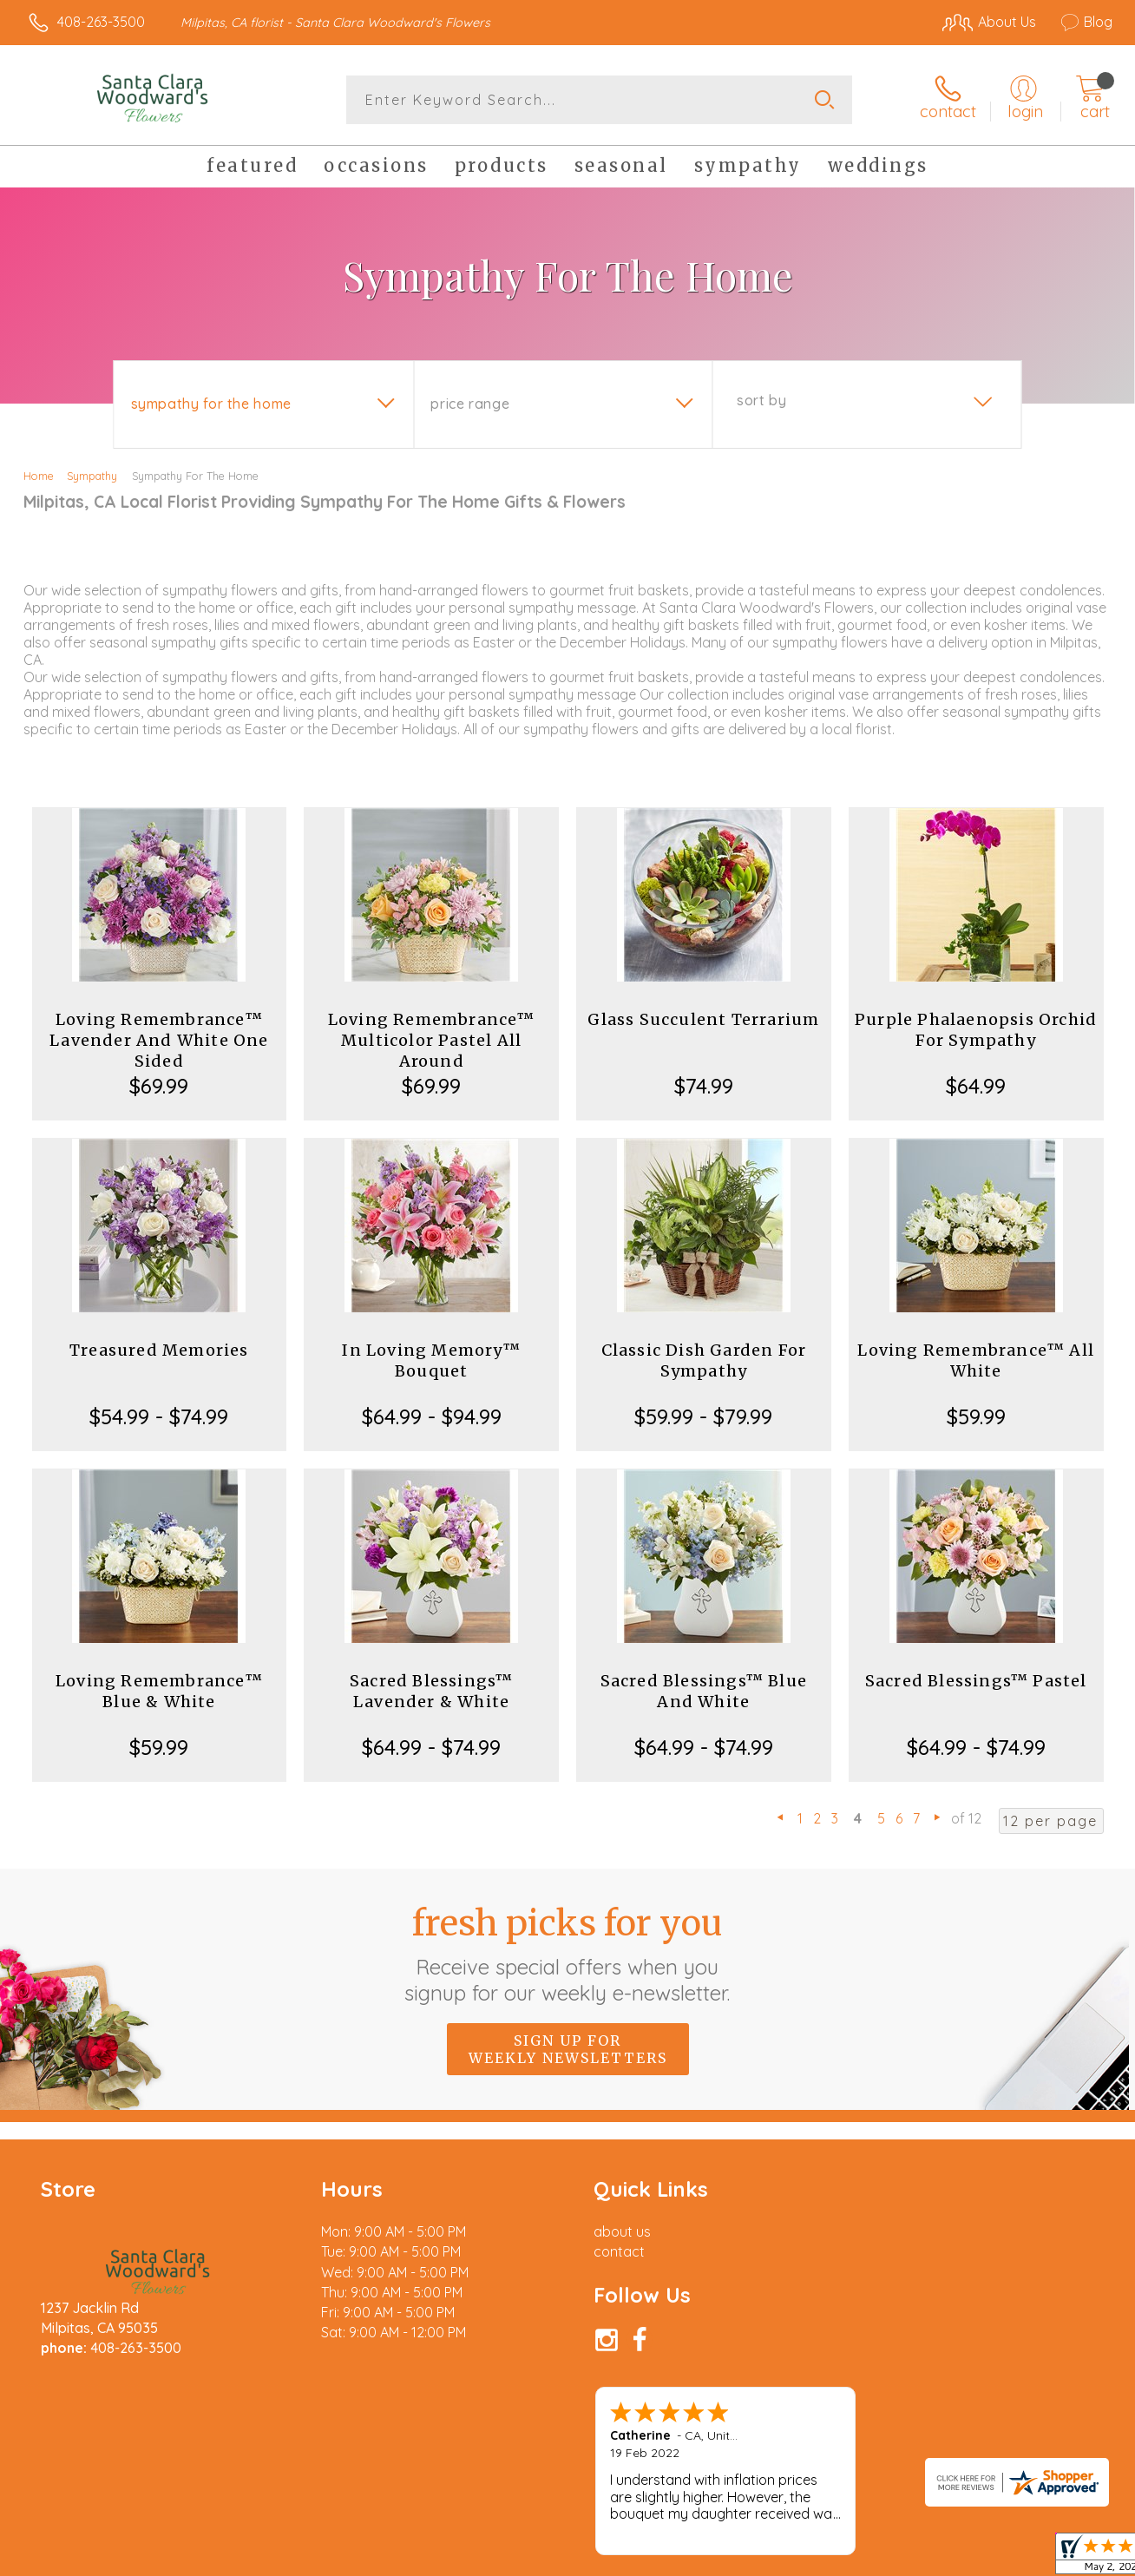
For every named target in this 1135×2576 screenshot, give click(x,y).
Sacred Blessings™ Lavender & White (431, 1691)
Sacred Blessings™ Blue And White (703, 1691)
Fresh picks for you (568, 1954)
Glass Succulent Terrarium (703, 1019)
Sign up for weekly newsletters (568, 2049)
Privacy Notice (831, 2558)
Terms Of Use (729, 2558)
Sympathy (92, 476)
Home (38, 476)
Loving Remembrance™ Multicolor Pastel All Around (431, 1040)
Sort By (761, 400)
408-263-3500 (101, 21)
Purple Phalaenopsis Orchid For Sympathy (976, 1029)
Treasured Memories (159, 1350)
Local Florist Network (955, 2558)
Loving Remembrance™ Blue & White (159, 1691)
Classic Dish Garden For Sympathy (704, 1360)
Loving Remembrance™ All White (975, 1360)
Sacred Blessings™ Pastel (976, 1681)
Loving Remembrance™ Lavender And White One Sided (158, 1040)
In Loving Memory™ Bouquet (431, 1360)
